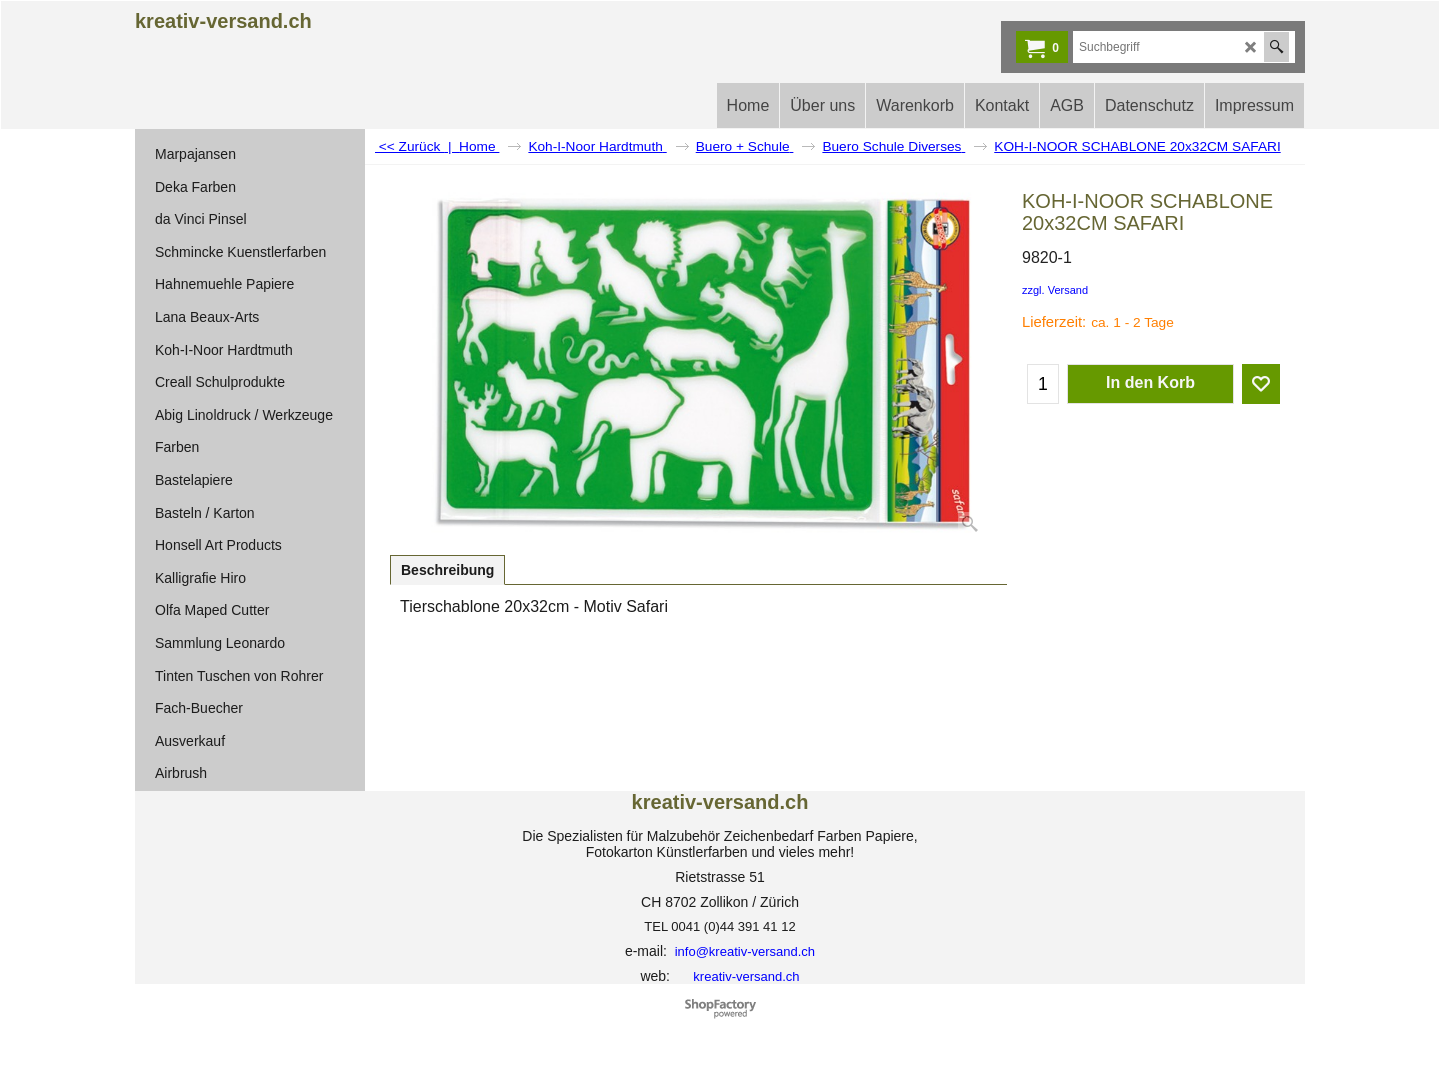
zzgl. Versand (1055, 290)
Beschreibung (447, 570)
